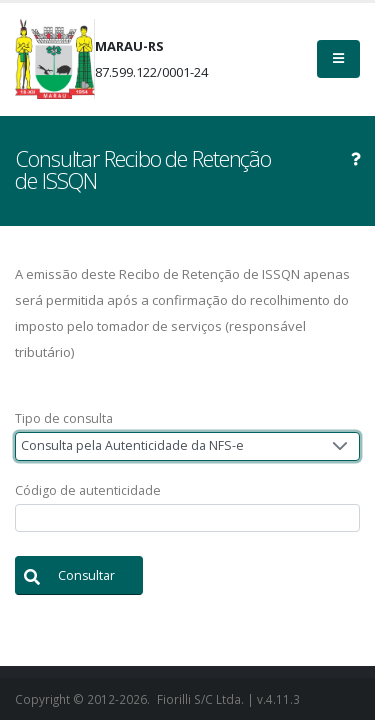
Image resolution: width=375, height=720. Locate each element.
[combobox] (187, 446)
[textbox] (187, 518)
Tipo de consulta (64, 418)
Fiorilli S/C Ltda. (200, 699)
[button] (79, 575)
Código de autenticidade (88, 490)
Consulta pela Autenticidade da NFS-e (132, 445)
